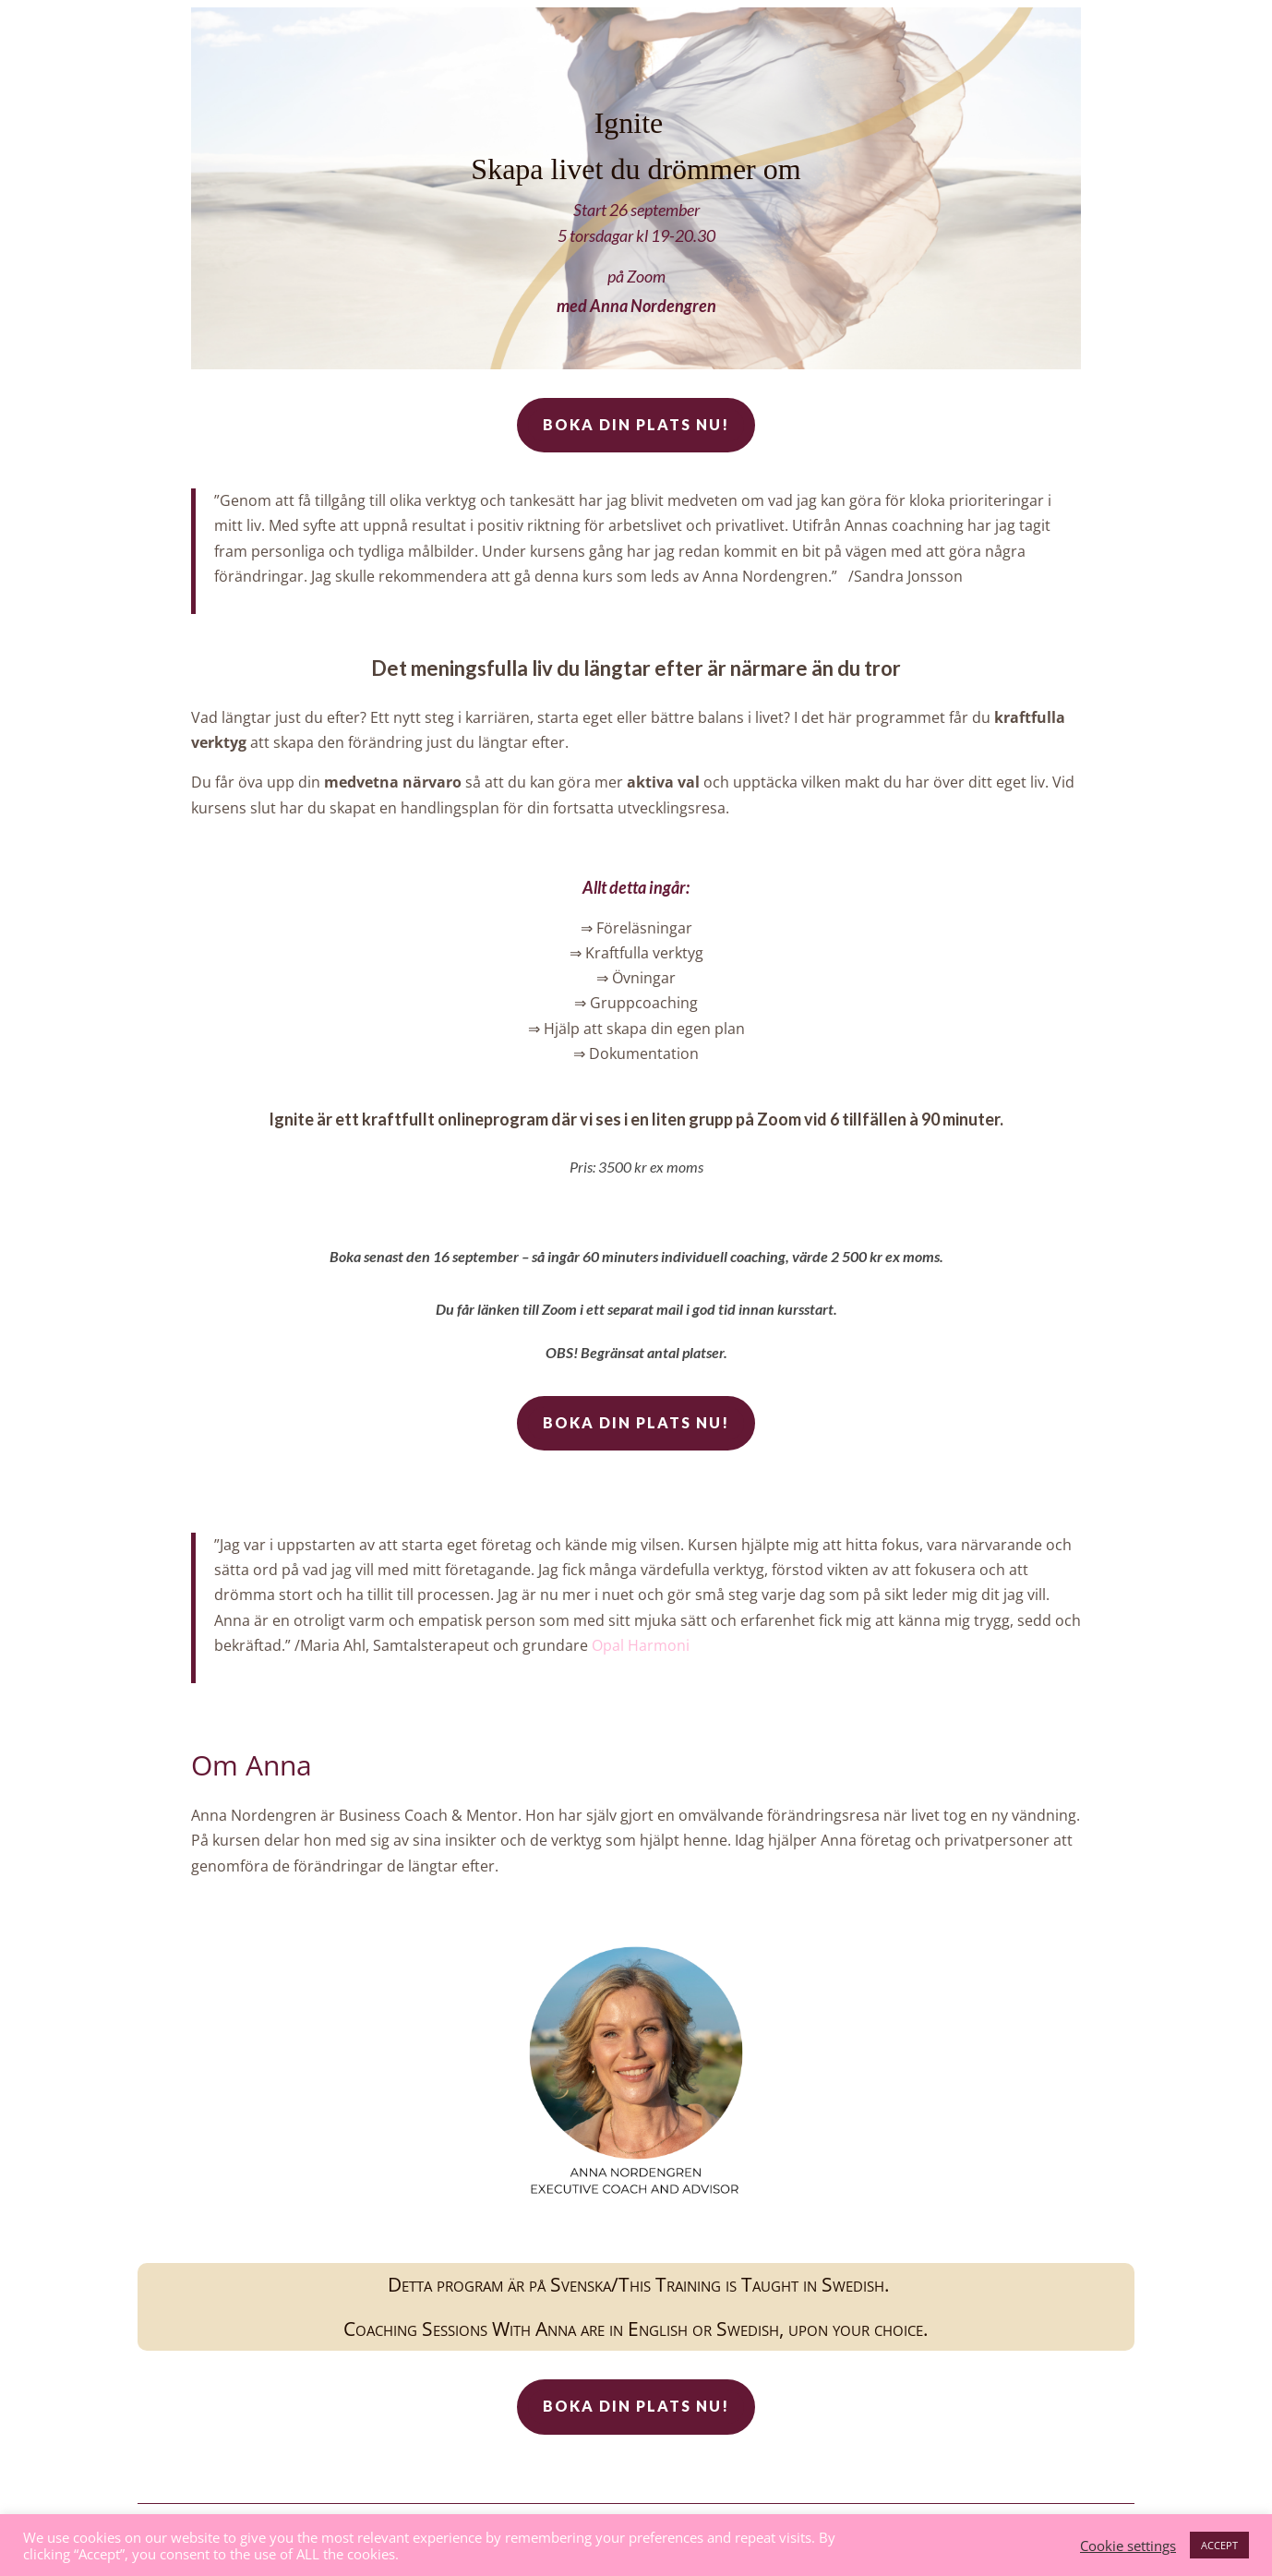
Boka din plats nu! (636, 424)
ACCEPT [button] (1219, 2545)
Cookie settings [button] (1128, 2545)
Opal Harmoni (641, 1645)
